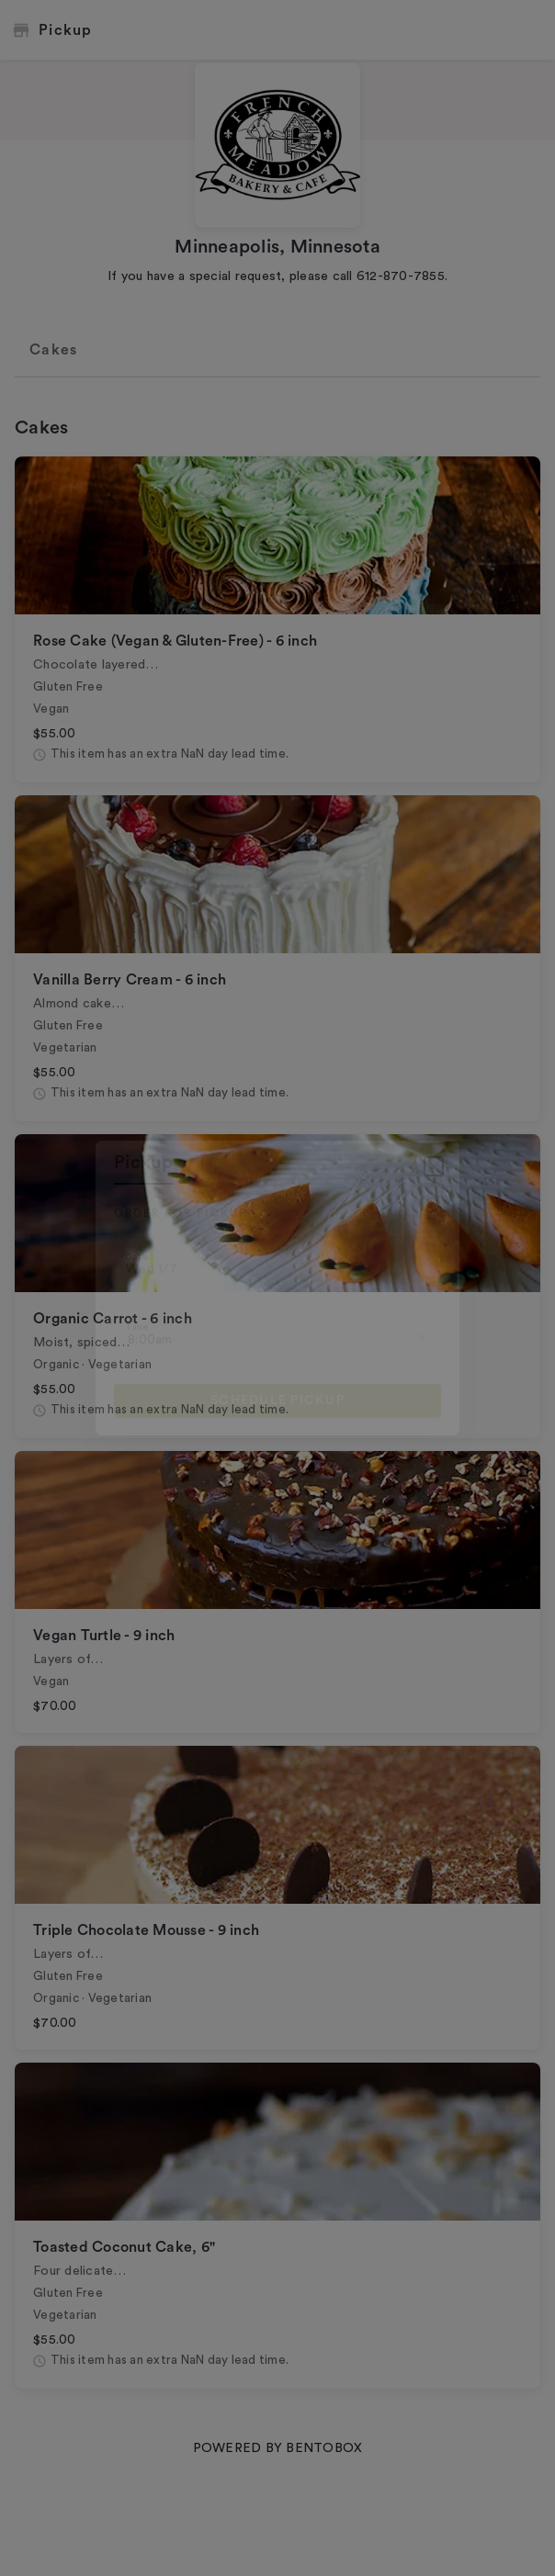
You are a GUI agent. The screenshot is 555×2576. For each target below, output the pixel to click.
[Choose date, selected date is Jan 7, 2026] (277, 1263)
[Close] (434, 1166)
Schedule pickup (277, 1400)
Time (136, 1327)
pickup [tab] (144, 1162)
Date (136, 1257)
